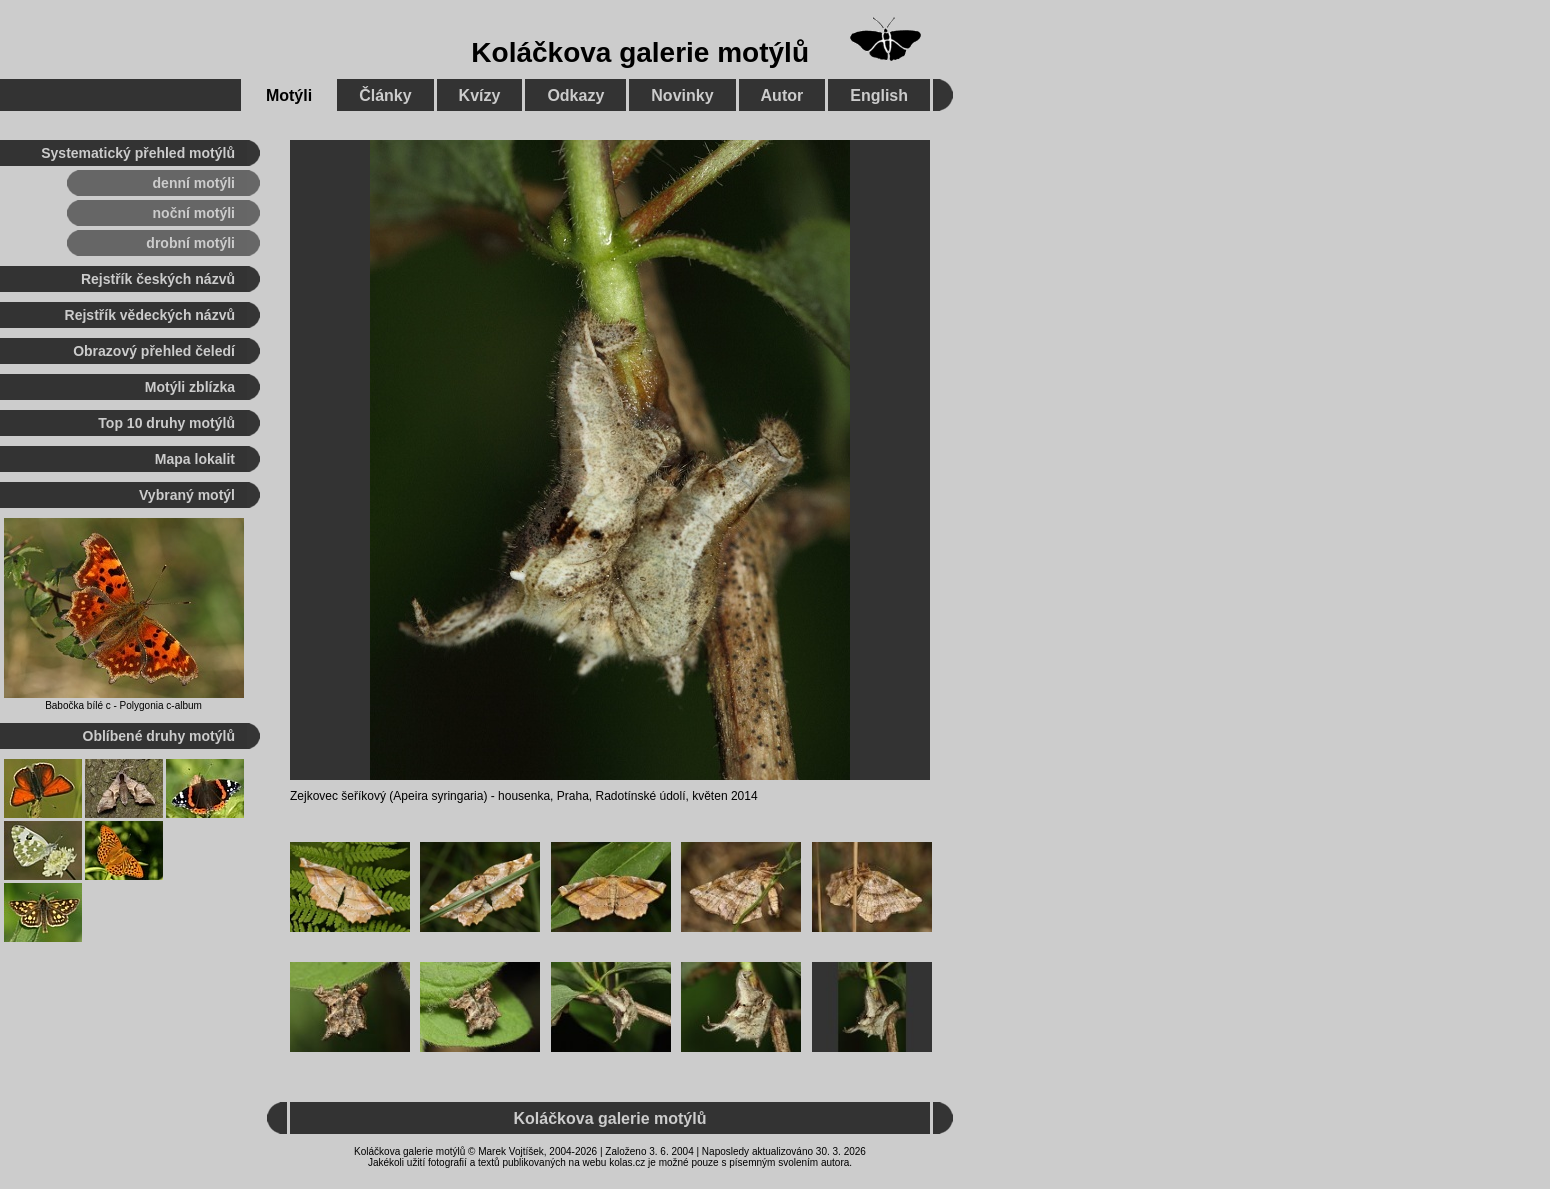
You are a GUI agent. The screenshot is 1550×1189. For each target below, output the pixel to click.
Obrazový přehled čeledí (154, 351)
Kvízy (480, 95)
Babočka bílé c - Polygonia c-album (123, 705)
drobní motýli (190, 243)
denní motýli (194, 183)
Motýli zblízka (190, 387)
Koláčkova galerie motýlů (640, 52)
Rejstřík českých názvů (158, 279)
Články (385, 95)
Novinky (682, 95)
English (879, 95)
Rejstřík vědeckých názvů (150, 315)
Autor (782, 95)
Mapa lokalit (195, 459)
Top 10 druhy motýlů (166, 423)
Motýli (289, 95)
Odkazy (575, 95)
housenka (524, 796)
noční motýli (194, 213)
